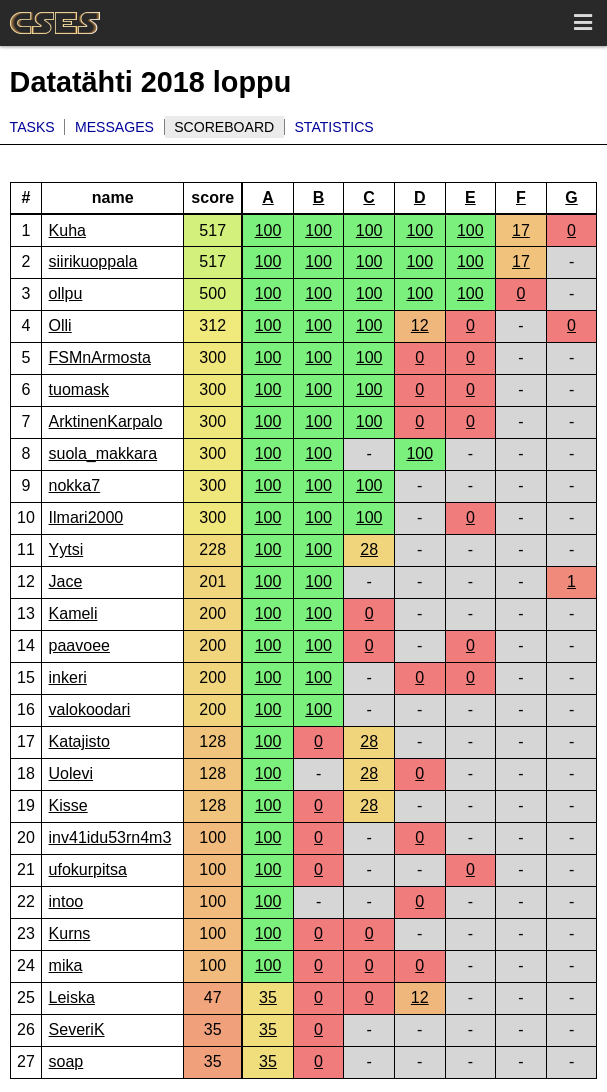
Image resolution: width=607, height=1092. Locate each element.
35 (268, 997)
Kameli (73, 613)
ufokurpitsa (88, 869)
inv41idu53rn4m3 (110, 837)
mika (66, 965)
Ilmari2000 (86, 517)
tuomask (79, 389)
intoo (66, 901)
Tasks (32, 127)
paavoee (79, 645)
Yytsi (66, 549)
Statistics (333, 127)
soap (66, 1061)
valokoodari (90, 709)
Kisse (68, 805)
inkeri (68, 677)
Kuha (67, 230)
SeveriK (77, 1029)
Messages (114, 127)
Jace (66, 581)
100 (268, 230)
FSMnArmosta (100, 357)
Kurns (70, 933)
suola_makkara (103, 453)
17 (521, 230)
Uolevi (71, 773)
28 (369, 549)
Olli (60, 325)
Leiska (72, 997)
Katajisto (79, 741)
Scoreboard (224, 127)
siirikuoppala (93, 261)
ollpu (66, 293)
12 (420, 325)
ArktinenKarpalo (106, 421)
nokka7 (75, 485)
